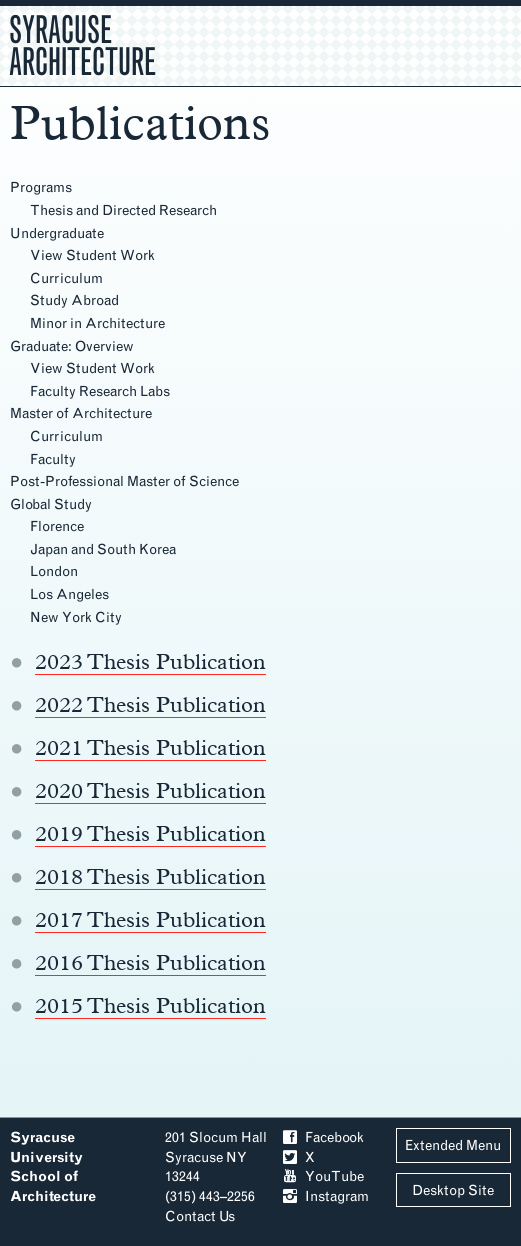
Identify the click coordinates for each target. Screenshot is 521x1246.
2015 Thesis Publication (150, 1005)
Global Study (51, 504)
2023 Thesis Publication (150, 661)
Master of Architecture (81, 413)
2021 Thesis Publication (150, 747)
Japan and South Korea (103, 549)
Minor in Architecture (97, 323)
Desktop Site (453, 1190)
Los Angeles (69, 594)
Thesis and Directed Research (123, 210)
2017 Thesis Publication (150, 919)
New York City (76, 617)
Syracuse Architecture (82, 43)
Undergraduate (57, 233)
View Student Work (92, 255)
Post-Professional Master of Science (124, 481)
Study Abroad (74, 300)
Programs (41, 187)
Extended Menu (453, 1145)
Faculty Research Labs (100, 391)
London (54, 571)
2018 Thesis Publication (150, 876)
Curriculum (66, 278)
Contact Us (200, 1216)
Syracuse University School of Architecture (53, 1167)
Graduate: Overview (72, 346)
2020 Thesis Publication (150, 790)
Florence (57, 526)
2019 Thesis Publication (150, 833)
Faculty (53, 459)
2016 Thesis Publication (150, 962)
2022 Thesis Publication (150, 704)
